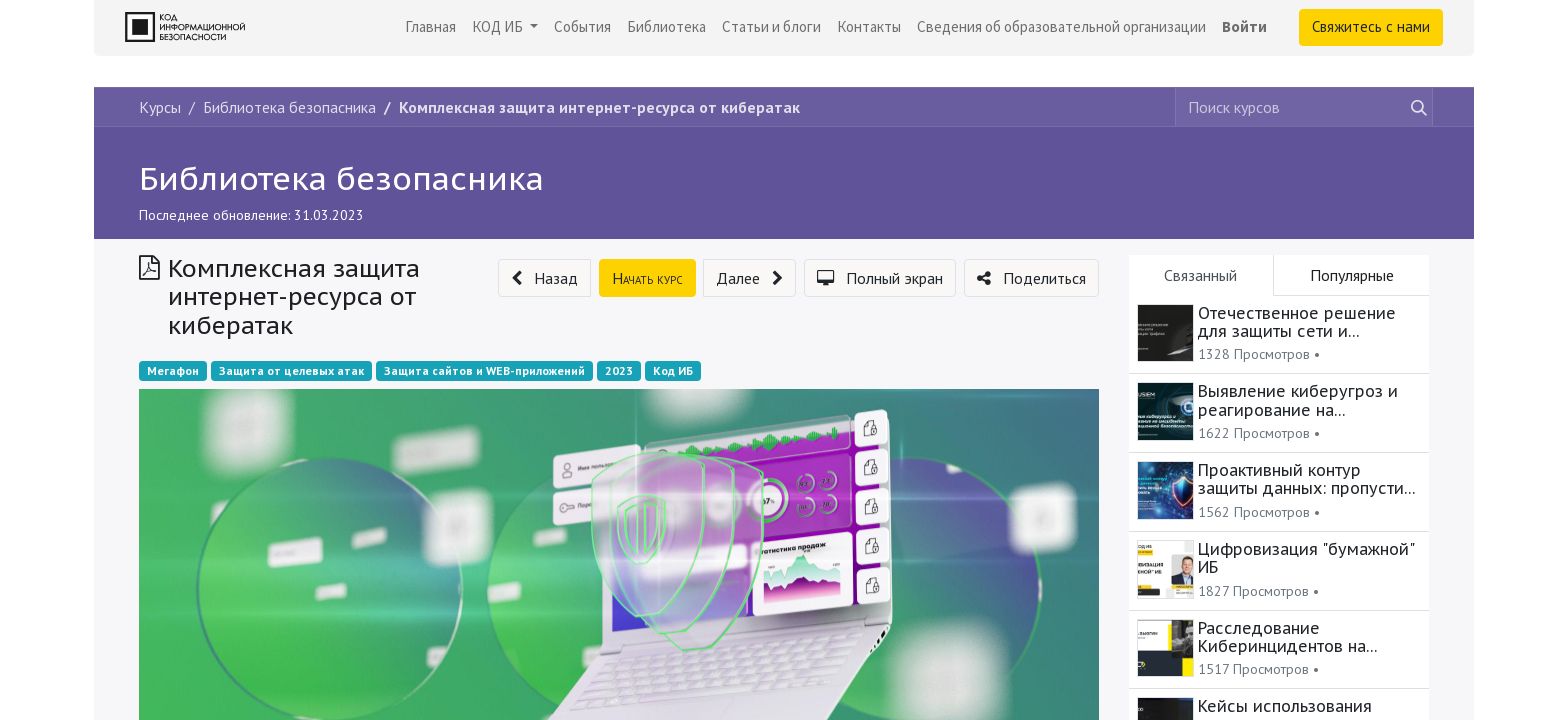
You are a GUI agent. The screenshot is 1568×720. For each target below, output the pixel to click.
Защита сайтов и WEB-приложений (484, 370)
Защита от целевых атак (291, 370)
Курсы (160, 107)
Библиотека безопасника (341, 178)
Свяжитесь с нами (1371, 26)
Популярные (1352, 275)
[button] (544, 278)
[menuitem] (430, 27)
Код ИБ (673, 370)
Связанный (1200, 275)
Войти (1244, 26)
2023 (619, 370)
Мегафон (173, 370)
